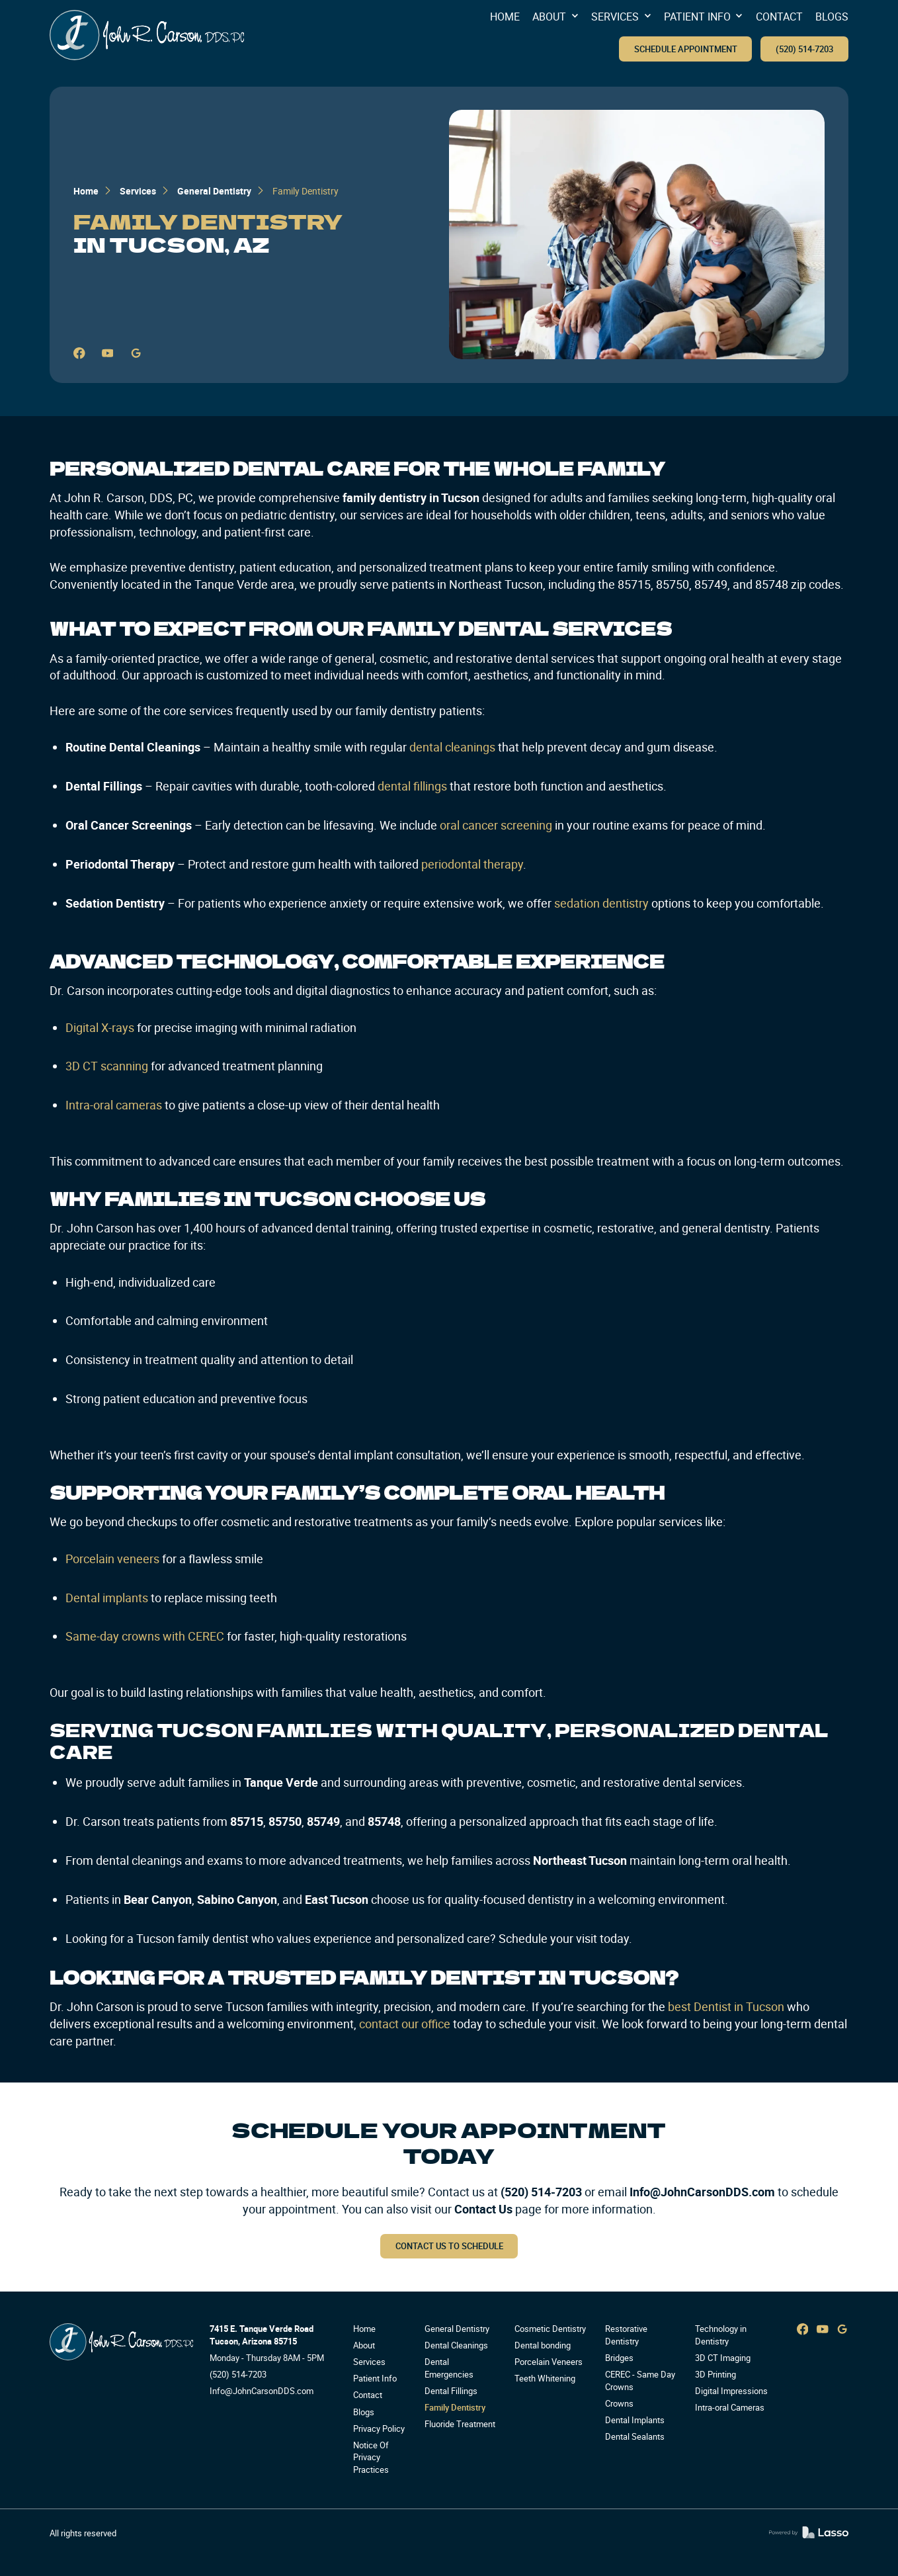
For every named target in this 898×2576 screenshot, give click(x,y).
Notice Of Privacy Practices (371, 2458)
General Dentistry (214, 191)
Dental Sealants (635, 2436)
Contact (367, 2395)
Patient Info (375, 2378)
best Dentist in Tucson (726, 2006)
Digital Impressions (731, 2391)
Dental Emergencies (449, 2368)
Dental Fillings (451, 2391)
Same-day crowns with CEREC (144, 1636)
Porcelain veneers (112, 1559)
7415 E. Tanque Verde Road (261, 2329)
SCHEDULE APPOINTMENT (685, 49)
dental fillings (411, 786)
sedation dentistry (600, 903)
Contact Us (483, 2209)
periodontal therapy (471, 864)
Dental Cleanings (456, 2345)
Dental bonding (542, 2345)
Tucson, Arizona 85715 (253, 2341)
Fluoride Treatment (460, 2424)
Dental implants (106, 1598)
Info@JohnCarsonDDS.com (702, 2192)
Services (138, 191)
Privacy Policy (379, 2428)
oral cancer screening (494, 825)
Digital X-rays (99, 1027)
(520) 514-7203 (804, 49)
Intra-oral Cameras (729, 2407)
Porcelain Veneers (548, 2362)
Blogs (363, 2412)
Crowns (619, 2403)
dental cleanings (451, 747)
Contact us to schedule (449, 2246)
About (364, 2345)
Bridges (619, 2358)
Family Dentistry (455, 2407)
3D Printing (715, 2374)
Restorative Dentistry (626, 2335)
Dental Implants (635, 2420)
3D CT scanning (106, 1066)
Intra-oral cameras (113, 1105)
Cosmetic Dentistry (550, 2329)
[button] (555, 16)
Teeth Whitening (544, 2378)
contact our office (403, 2024)
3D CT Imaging (723, 2358)
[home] (147, 35)
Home (86, 191)
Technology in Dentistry (721, 2335)
